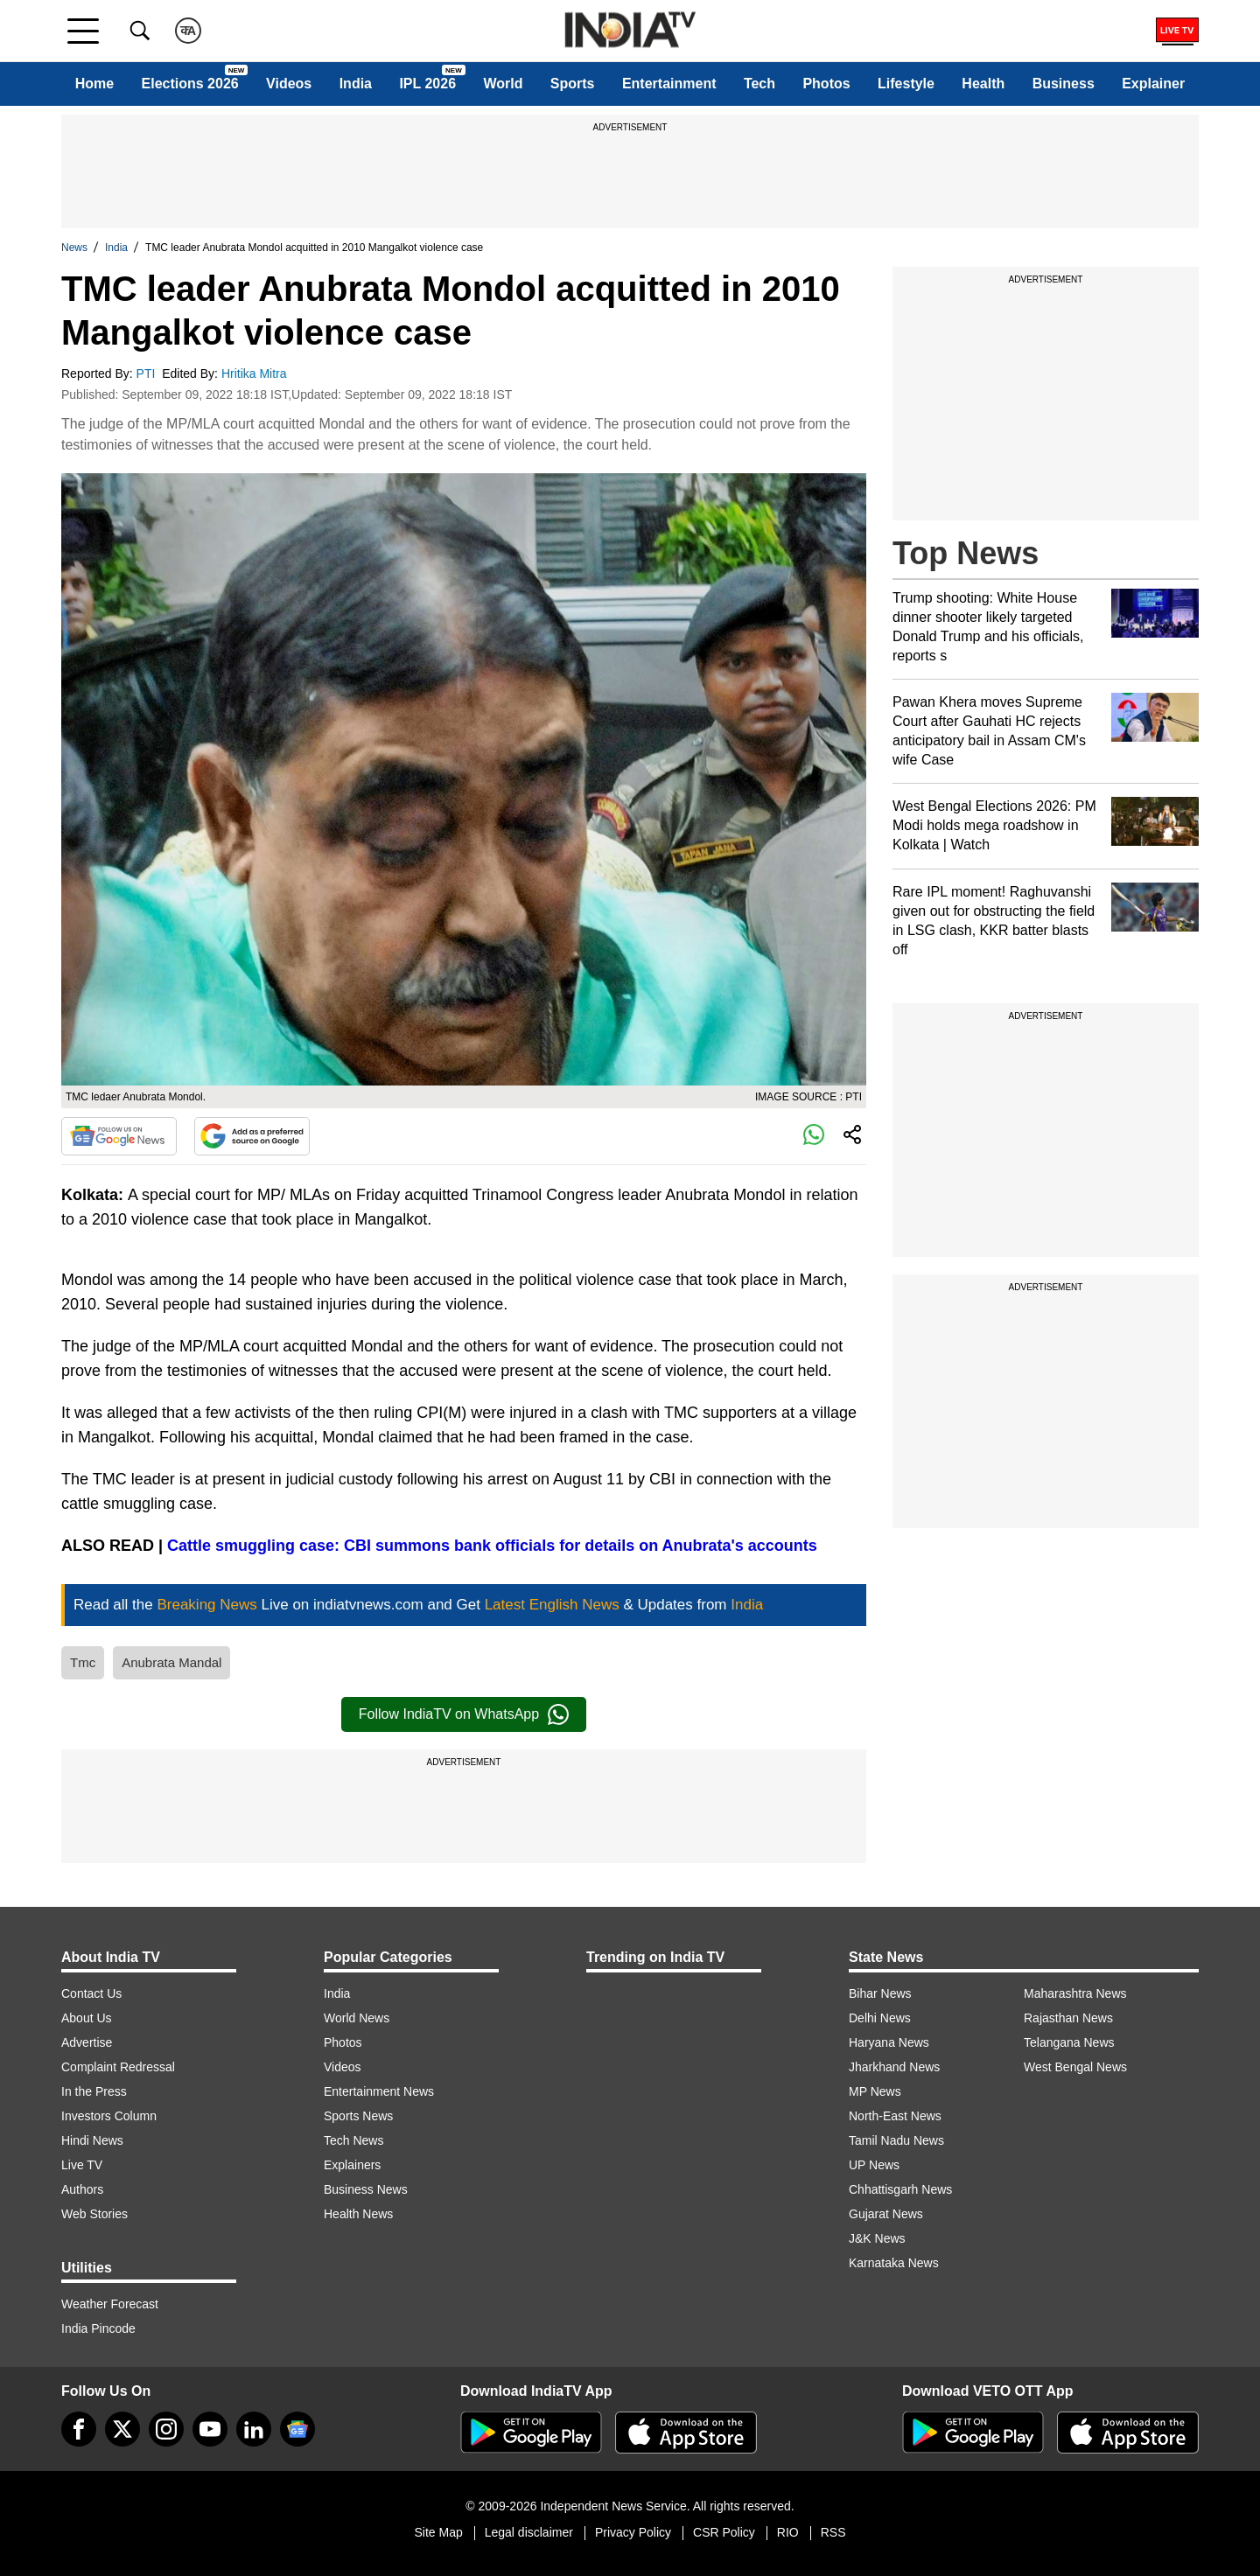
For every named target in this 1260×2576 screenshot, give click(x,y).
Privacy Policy (633, 2532)
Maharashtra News (1075, 1993)
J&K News (877, 2238)
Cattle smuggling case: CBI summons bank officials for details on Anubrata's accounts (492, 1545)
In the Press (94, 2091)
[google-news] (297, 2429)
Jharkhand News (894, 2067)
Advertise (86, 2042)
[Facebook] (78, 2429)
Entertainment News (379, 2091)
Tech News (353, 2140)
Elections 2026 (190, 83)
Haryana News (889, 2042)
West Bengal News (1075, 2067)
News (74, 247)
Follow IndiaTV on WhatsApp (464, 1714)
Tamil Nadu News (896, 2140)
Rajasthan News (1068, 2018)
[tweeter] (122, 2429)
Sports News (358, 2116)
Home (94, 83)
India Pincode (98, 2328)
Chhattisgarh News (900, 2189)
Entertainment (669, 83)
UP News (874, 2165)
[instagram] (166, 2429)
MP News (875, 2091)
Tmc (82, 1662)
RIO (788, 2532)
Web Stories (94, 2214)
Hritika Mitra (255, 373)
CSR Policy (724, 2532)
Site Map (438, 2532)
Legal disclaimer (529, 2532)
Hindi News (92, 2140)
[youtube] (210, 2429)
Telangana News (1069, 2042)
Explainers (352, 2165)
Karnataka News (894, 2263)
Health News (358, 2214)
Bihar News (880, 1993)
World (502, 83)
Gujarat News (886, 2214)
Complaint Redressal (118, 2067)
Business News (366, 2189)
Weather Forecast (109, 2304)
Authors (82, 2189)
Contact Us (91, 1993)
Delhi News (880, 2018)
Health (983, 83)
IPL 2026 (427, 83)
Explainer (1153, 83)
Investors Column (109, 2116)
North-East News (895, 2116)
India (356, 83)
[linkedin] (253, 2429)
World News (356, 2018)
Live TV (81, 2165)
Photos (826, 83)
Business (1063, 83)
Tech (759, 83)
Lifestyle (906, 83)
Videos (289, 83)
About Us (86, 2018)
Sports (572, 83)
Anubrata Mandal (171, 1662)
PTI (147, 373)
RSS (833, 2532)
